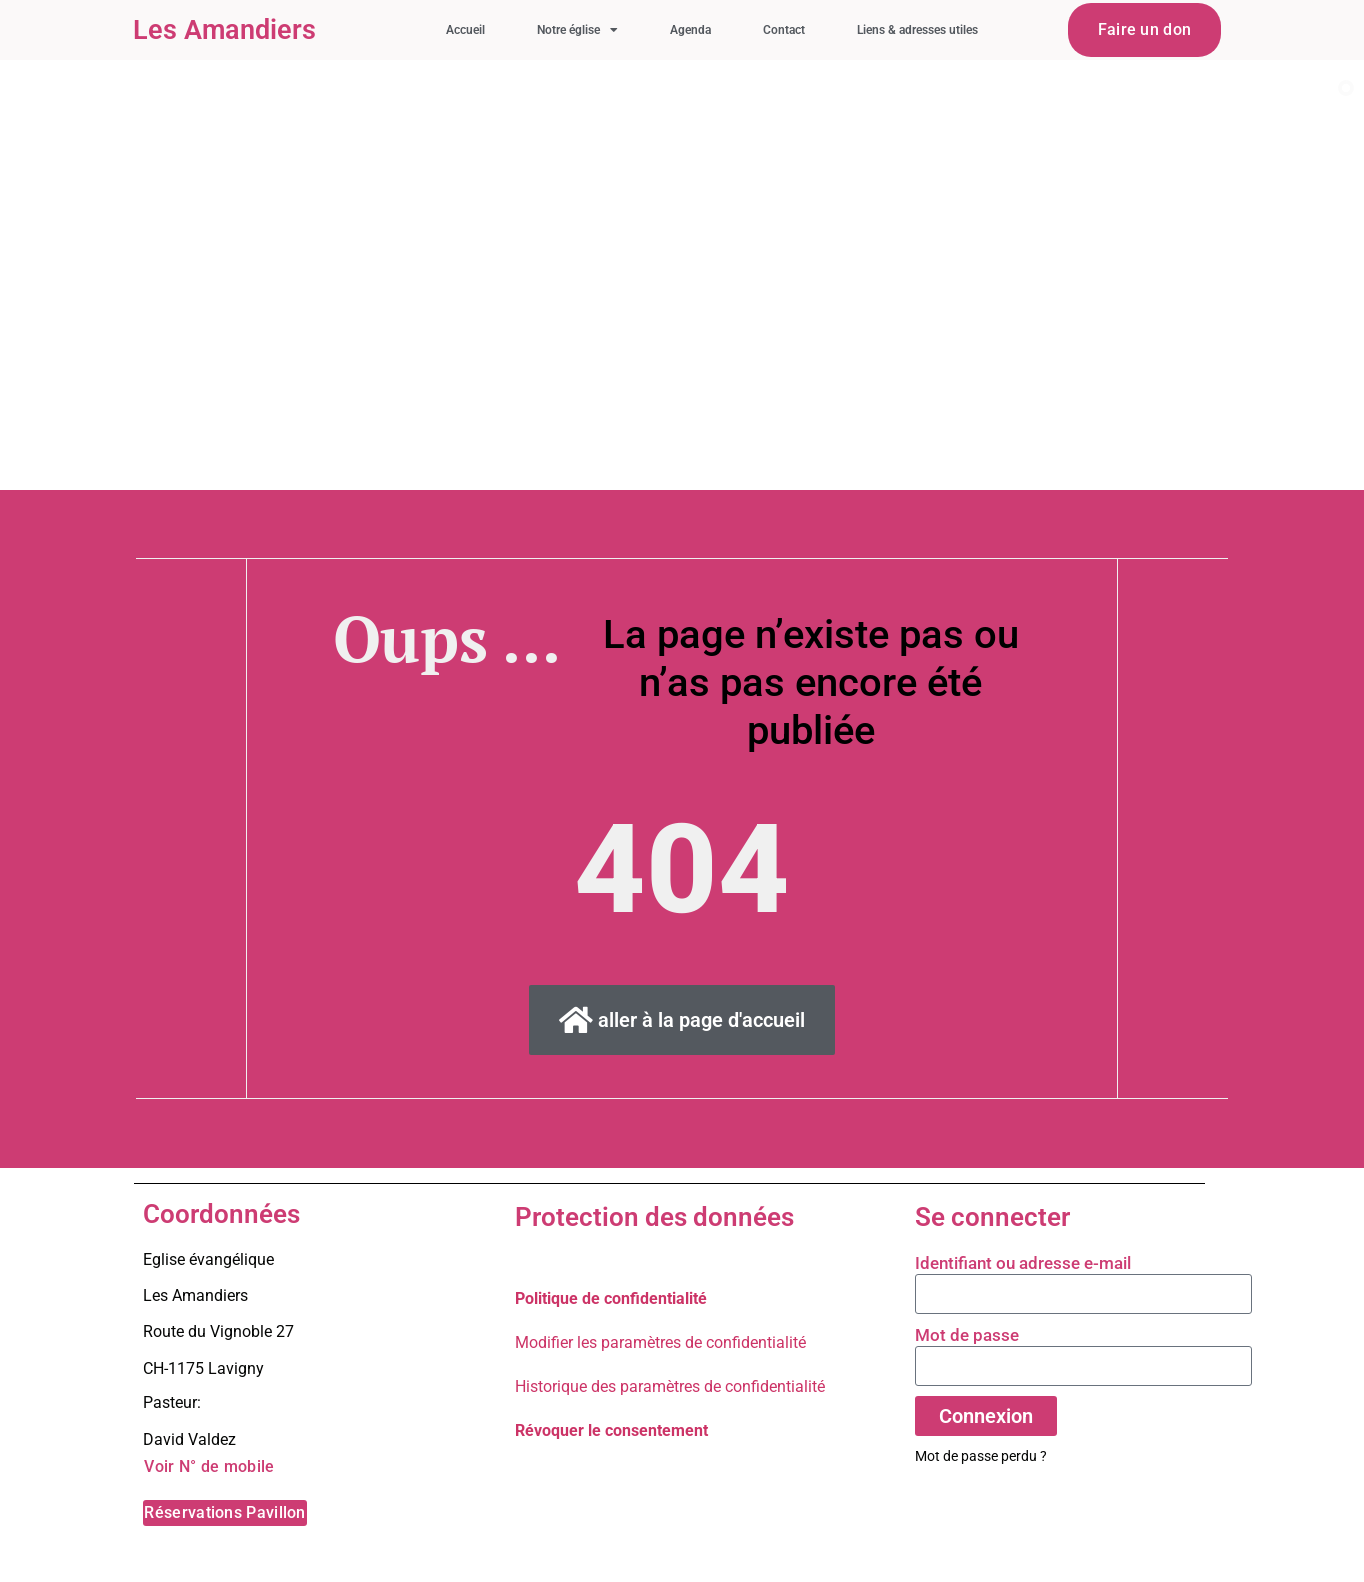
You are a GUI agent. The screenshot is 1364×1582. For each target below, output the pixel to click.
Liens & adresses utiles (917, 30)
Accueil (465, 30)
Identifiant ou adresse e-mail (1023, 1263)
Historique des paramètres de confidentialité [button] (670, 1386)
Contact (784, 30)
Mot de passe (967, 1335)
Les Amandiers (224, 30)
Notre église (577, 30)
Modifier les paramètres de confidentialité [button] (660, 1342)
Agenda (690, 30)
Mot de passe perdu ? (981, 1456)
